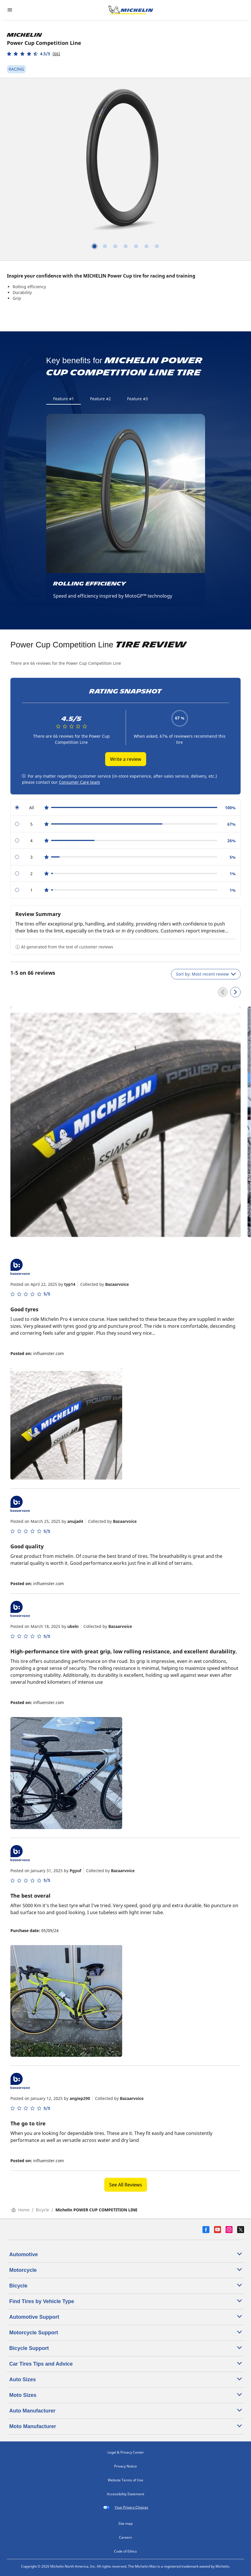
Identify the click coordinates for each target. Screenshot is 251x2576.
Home (20, 2210)
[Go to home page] (131, 10)
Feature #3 (137, 398)
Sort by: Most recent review (206, 974)
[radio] (125, 807)
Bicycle (42, 2210)
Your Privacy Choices (125, 2507)
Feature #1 (63, 398)
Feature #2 (100, 398)
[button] (33, 54)
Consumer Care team (79, 782)
